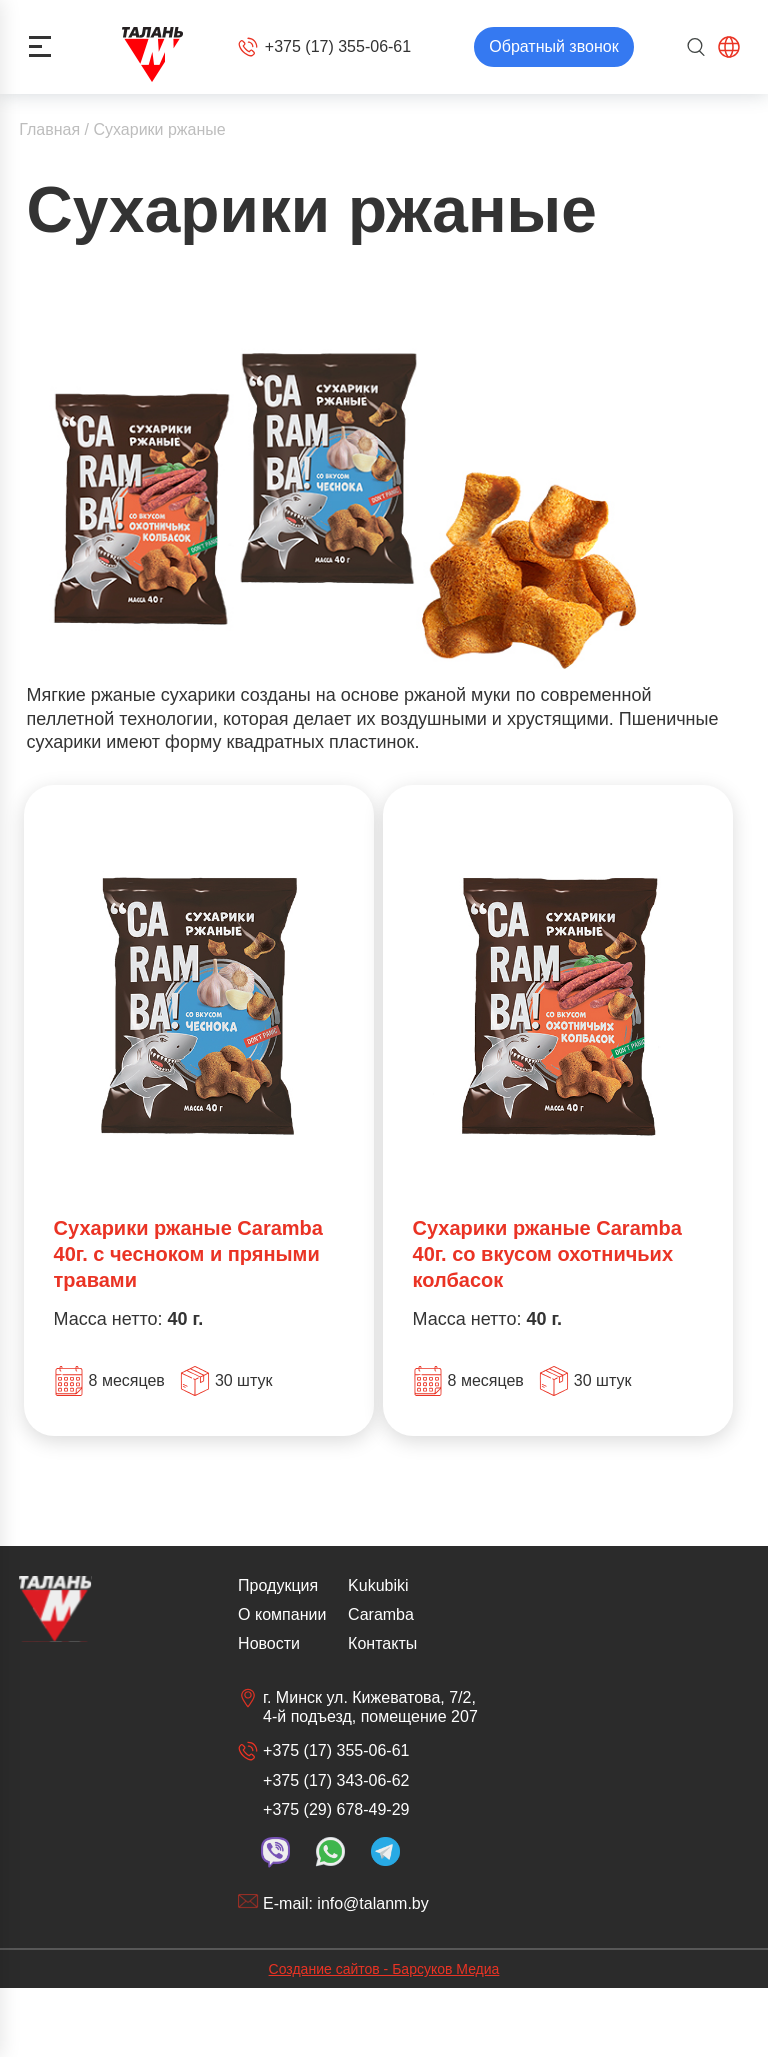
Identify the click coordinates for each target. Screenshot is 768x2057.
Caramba (381, 1614)
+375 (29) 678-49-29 (336, 1809)
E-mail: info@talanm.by (333, 1903)
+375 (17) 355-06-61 (324, 47)
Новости (269, 1643)
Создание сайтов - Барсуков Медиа (384, 1969)
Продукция (278, 1585)
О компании (282, 1614)
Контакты (382, 1643)
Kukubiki (378, 1585)
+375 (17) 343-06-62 (336, 1780)
